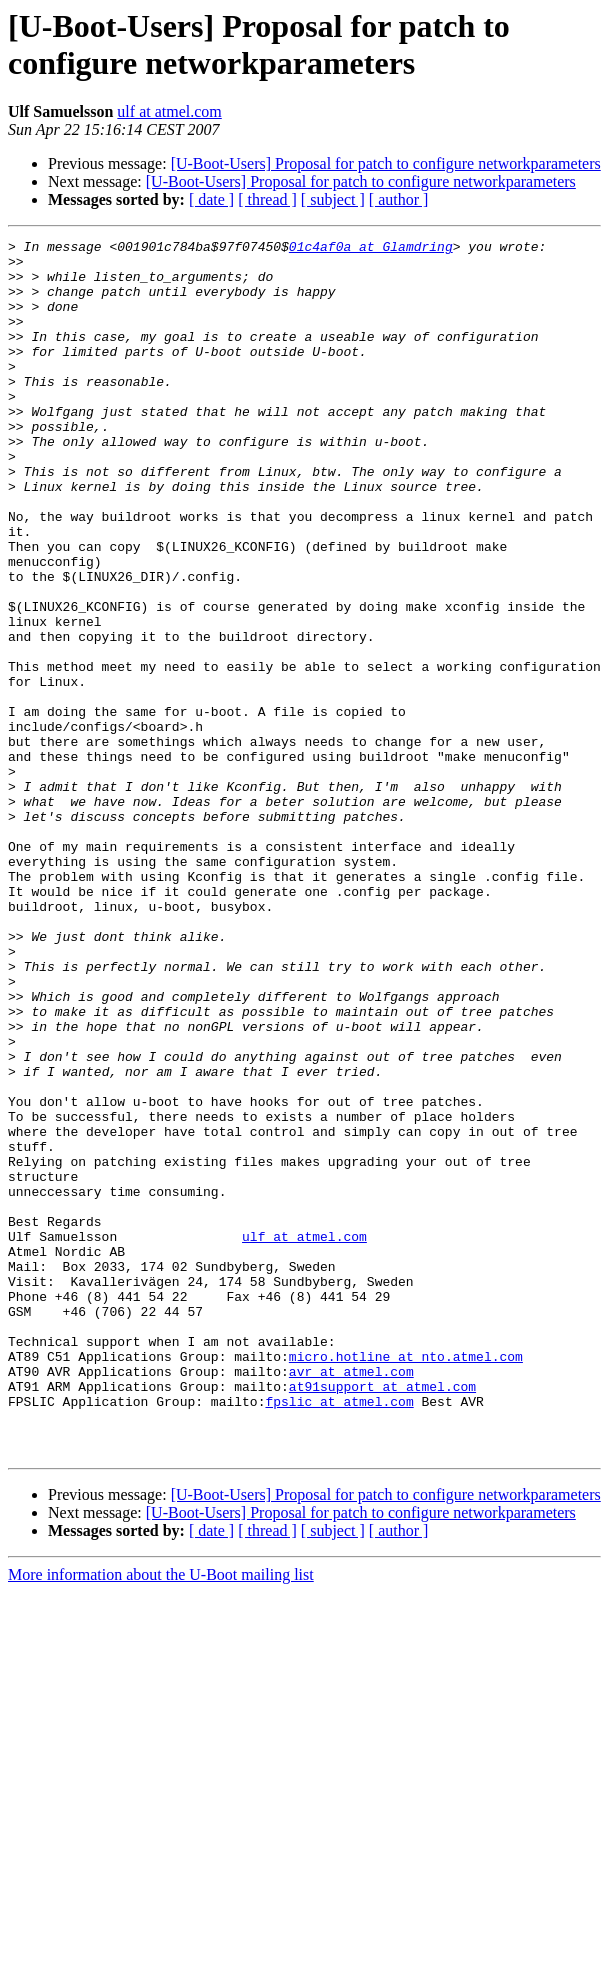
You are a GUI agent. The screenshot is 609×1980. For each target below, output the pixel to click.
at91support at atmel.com (382, 1617)
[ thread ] (267, 199)
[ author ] (399, 199)
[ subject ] (333, 199)
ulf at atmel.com (169, 111)
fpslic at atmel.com (339, 1635)
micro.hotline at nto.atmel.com (406, 1581)
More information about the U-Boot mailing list (161, 1817)
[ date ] (211, 199)
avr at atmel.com (351, 1599)
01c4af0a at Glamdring (371, 249)
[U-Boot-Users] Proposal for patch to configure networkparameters (386, 163)
